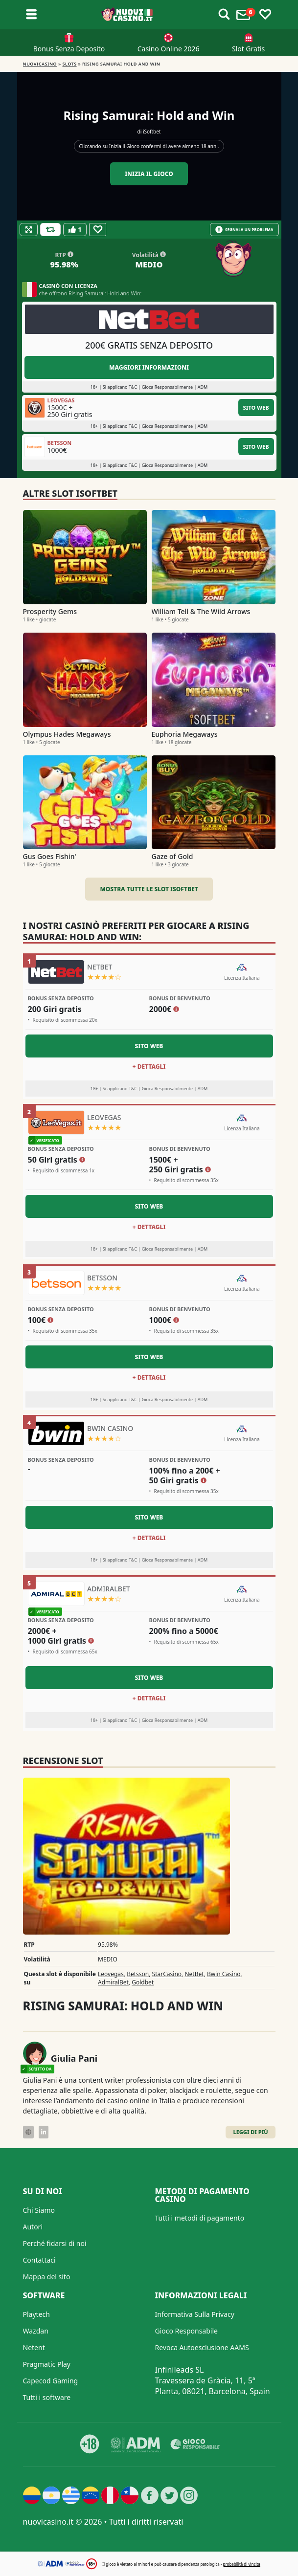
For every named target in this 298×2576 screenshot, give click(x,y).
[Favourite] (97, 229)
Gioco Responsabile (186, 2330)
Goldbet (143, 1982)
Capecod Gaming (50, 2380)
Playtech (36, 2314)
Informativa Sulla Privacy (194, 2314)
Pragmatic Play (46, 2364)
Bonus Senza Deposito (69, 48)
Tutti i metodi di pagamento (200, 2218)
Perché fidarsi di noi (55, 2243)
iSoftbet (152, 131)
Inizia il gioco (149, 174)
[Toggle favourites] (265, 15)
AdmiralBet (113, 1982)
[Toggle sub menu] (31, 15)
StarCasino (167, 1974)
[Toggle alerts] (224, 15)
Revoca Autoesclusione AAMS (202, 2347)
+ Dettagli (149, 1066)
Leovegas (111, 1974)
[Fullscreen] (29, 229)
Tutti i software (47, 2397)
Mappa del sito (46, 2276)
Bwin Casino (224, 1974)
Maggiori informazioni (149, 367)
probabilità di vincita (241, 2564)
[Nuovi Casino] (127, 14)
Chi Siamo (39, 2210)
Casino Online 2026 (169, 48)
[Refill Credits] (50, 229)
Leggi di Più (250, 2132)
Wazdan (35, 2330)
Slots (70, 64)
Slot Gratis (248, 48)
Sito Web (256, 407)
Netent (34, 2347)
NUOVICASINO (40, 64)
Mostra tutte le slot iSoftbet (149, 889)
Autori (33, 2226)
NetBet (194, 1974)
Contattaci (39, 2260)
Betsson (138, 1974)
